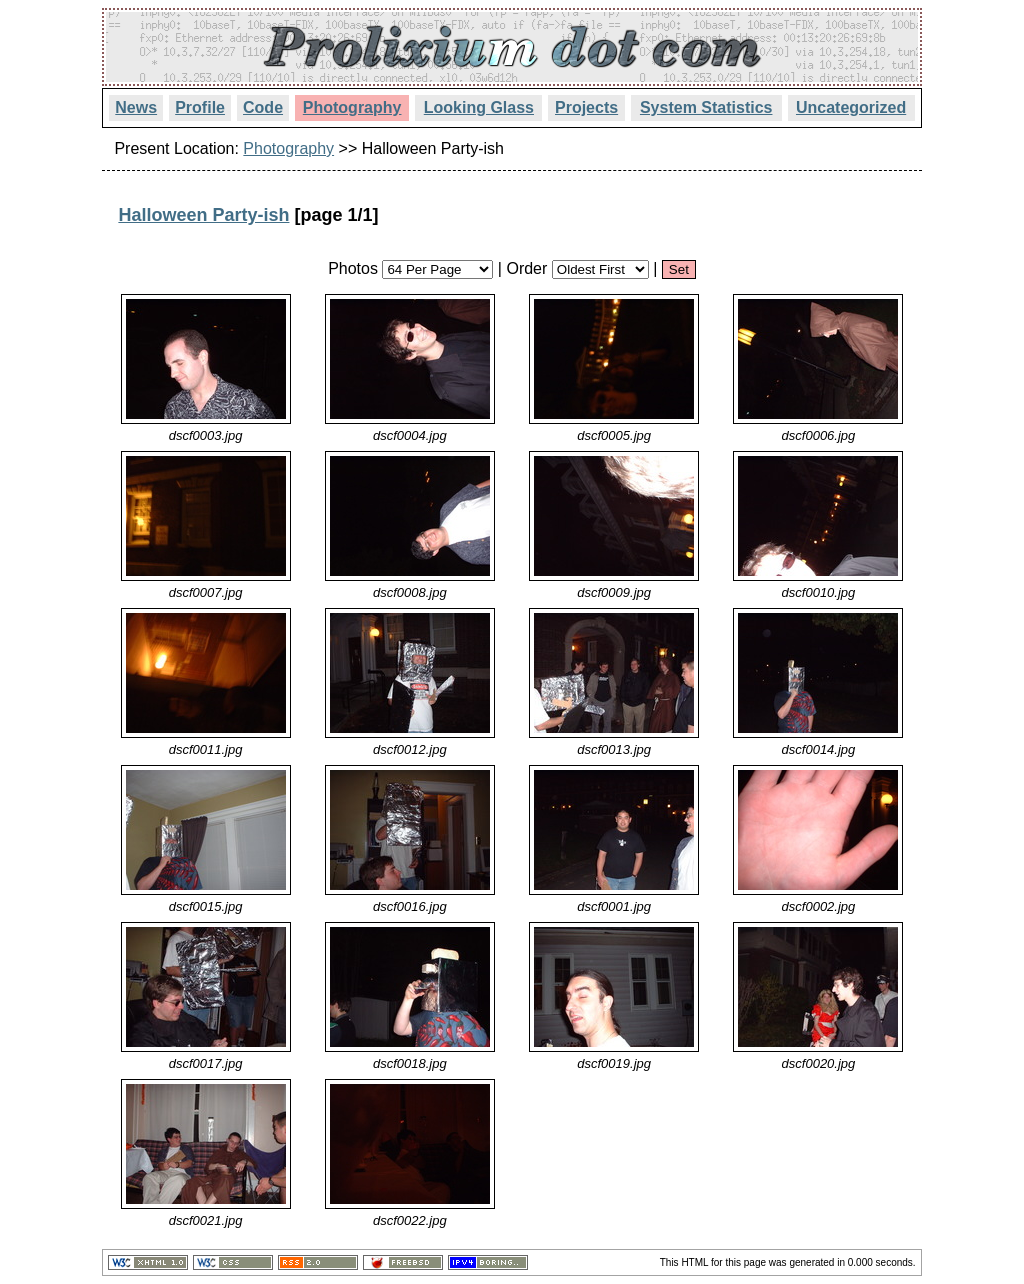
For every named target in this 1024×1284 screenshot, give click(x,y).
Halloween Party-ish (203, 215)
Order (526, 268)
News (136, 107)
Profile (200, 107)
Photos (353, 268)
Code (263, 107)
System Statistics (706, 107)
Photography (352, 107)
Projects (586, 107)
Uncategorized (851, 107)
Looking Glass (479, 107)
